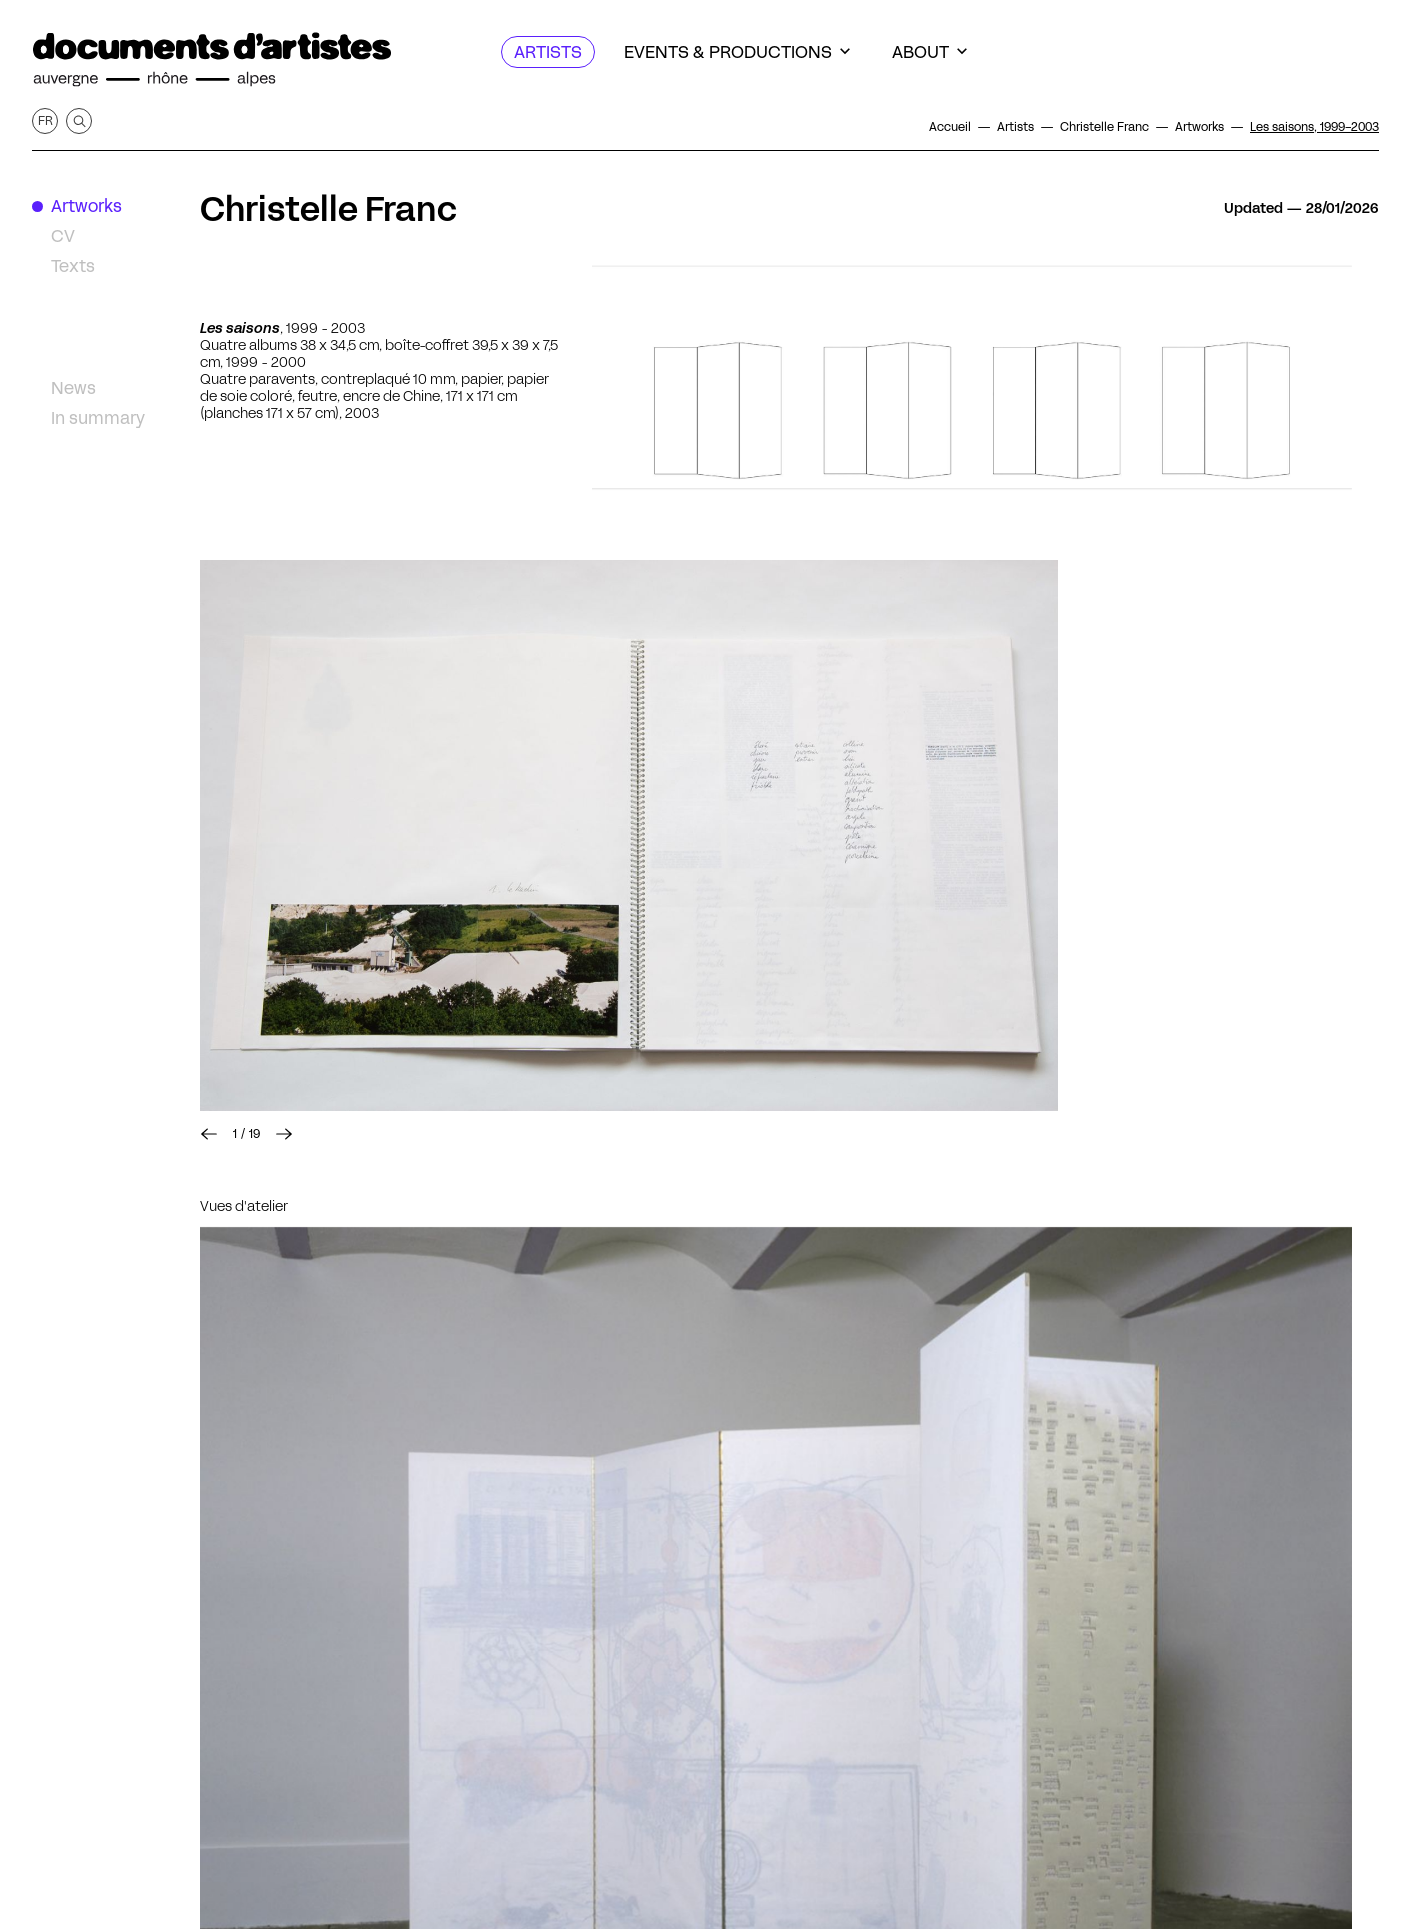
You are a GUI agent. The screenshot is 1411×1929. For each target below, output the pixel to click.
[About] (929, 52)
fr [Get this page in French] (45, 120)
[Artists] (548, 52)
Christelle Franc (328, 209)
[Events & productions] (737, 52)
